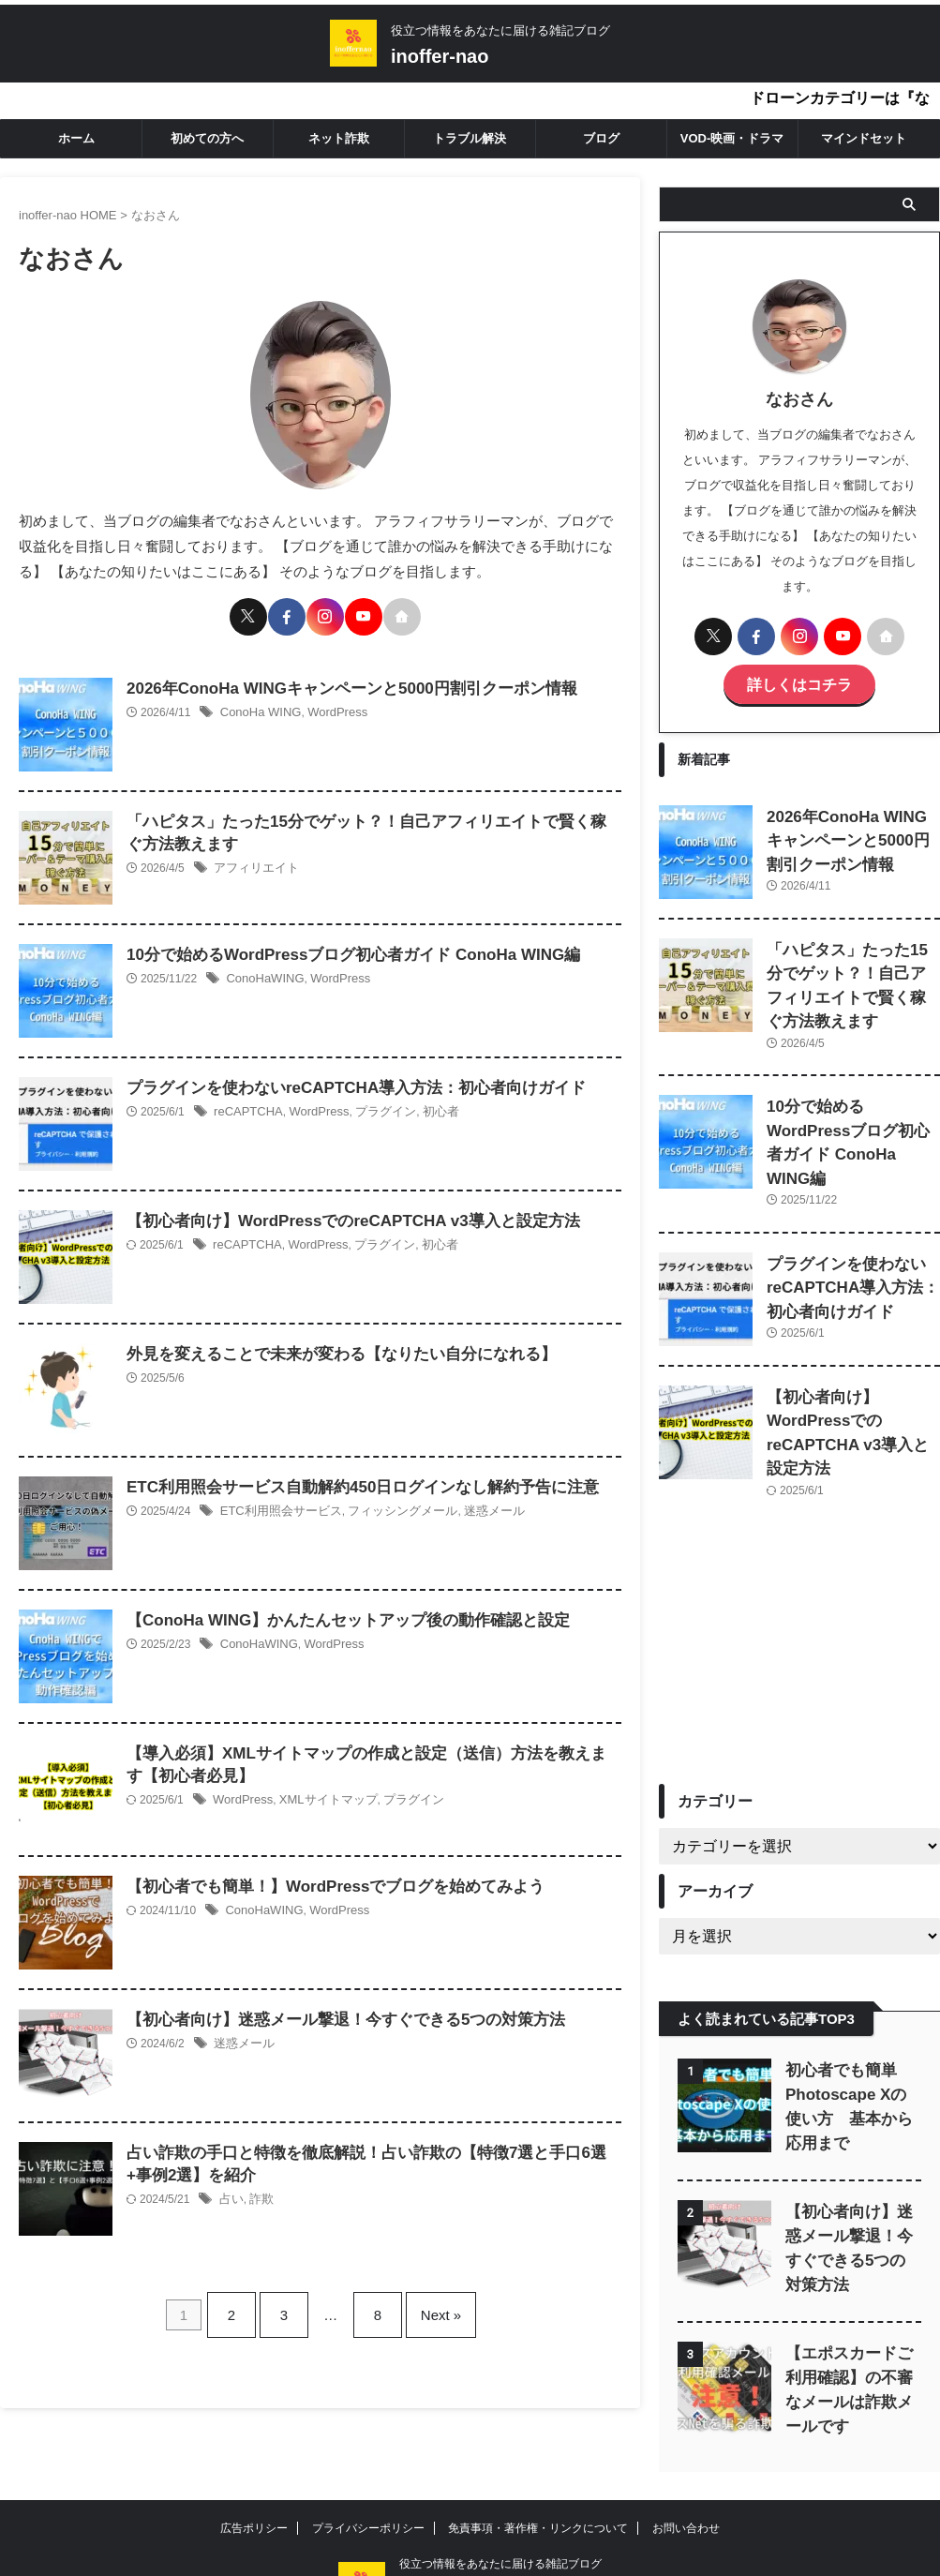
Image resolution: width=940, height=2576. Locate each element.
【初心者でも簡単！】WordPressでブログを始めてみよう (323, 1878)
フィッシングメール (389, 1503)
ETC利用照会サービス (276, 1503)
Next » (427, 2298)
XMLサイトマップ (320, 1794)
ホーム (76, 138)
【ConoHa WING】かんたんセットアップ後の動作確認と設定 (335, 1612)
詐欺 (258, 2193)
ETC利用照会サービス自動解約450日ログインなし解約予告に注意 (349, 1479)
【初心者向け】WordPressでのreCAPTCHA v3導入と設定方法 (340, 1213)
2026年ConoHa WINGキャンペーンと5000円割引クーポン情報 (339, 680)
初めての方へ (207, 138)
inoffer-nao (439, 56)
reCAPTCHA (245, 1104)
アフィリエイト (253, 862)
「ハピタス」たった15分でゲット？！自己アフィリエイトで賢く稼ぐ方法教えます (853, 965)
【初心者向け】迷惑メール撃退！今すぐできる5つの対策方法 (333, 2011)
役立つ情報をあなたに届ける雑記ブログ (500, 2483)
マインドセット (863, 138)
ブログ (601, 138)
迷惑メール (474, 1503)
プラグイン (374, 1104)
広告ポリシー (254, 2447)
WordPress (328, 704)
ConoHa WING (257, 704)
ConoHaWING (262, 971)
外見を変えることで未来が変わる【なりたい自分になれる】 (329, 1346)
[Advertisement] (799, 1581)
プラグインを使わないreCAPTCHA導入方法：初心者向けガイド (343, 1079)
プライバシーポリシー (368, 2447)
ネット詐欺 (338, 138)
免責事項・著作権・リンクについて (538, 2447)
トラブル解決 (469, 138)
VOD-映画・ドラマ (732, 138)
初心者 (424, 1104)
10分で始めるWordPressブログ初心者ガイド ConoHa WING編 (340, 946)
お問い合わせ (686, 2447)
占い (230, 2193)
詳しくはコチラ (799, 682)
